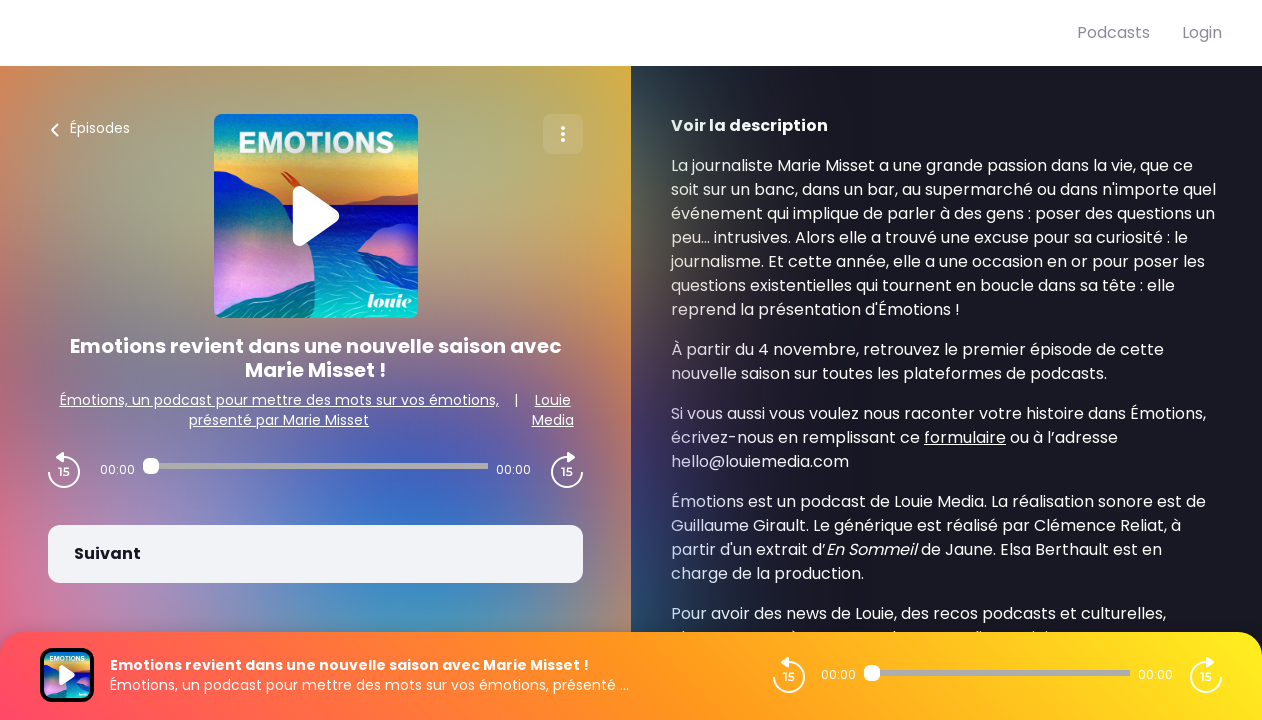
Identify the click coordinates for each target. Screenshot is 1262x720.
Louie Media (553, 410)
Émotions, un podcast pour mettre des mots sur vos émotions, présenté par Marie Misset (279, 410)
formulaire (965, 437)
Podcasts (1113, 32)
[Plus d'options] (563, 134)
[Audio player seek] (316, 466)
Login (1202, 32)
